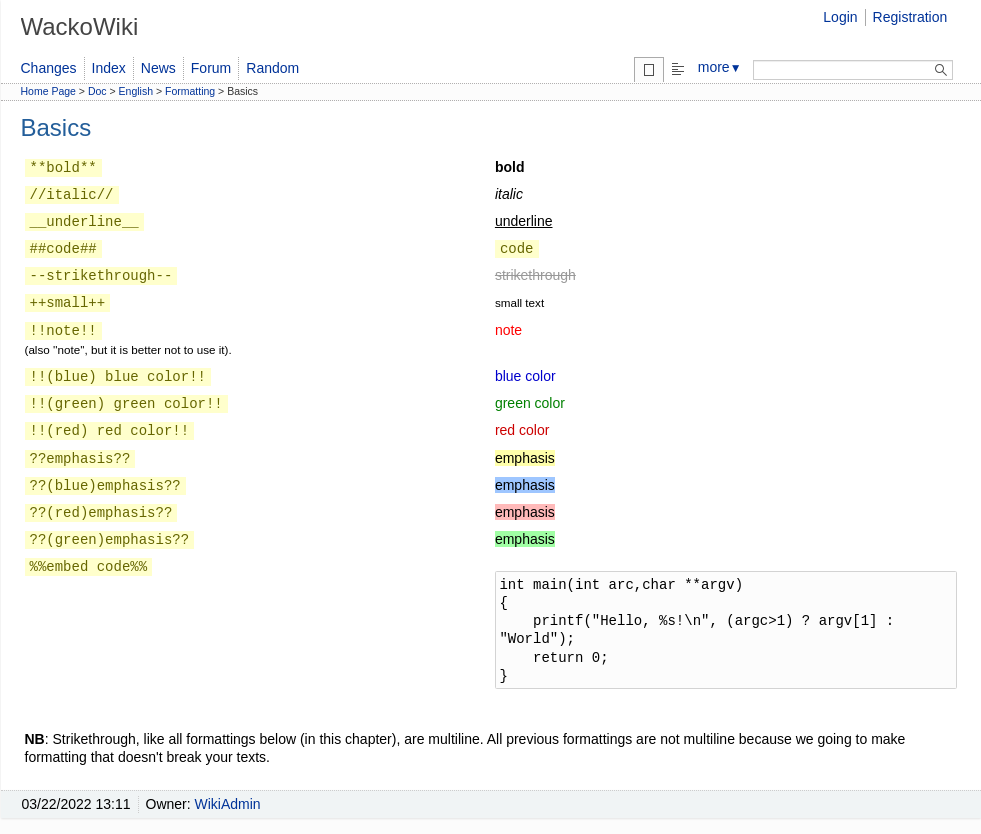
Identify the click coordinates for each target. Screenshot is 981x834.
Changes (49, 68)
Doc (97, 91)
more (720, 67)
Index (109, 68)
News (158, 68)
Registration (910, 17)
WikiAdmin (228, 804)
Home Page (48, 91)
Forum (211, 68)
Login (840, 17)
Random (272, 68)
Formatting (190, 91)
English (136, 91)
